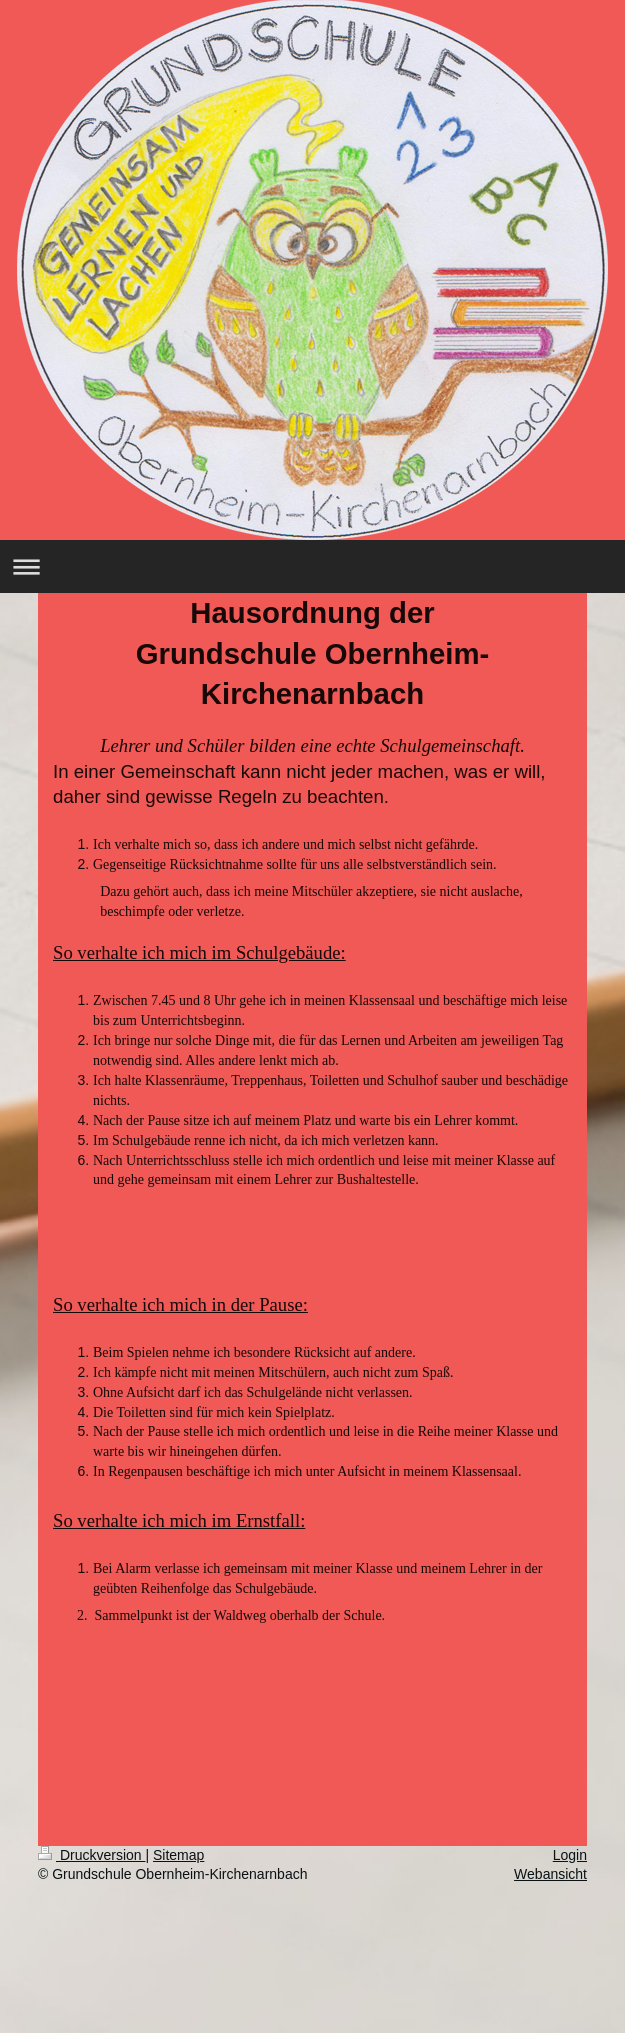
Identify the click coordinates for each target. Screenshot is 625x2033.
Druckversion (91, 1855)
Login (570, 1855)
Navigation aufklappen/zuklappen (312, 566)
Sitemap (178, 1855)
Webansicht (550, 1874)
